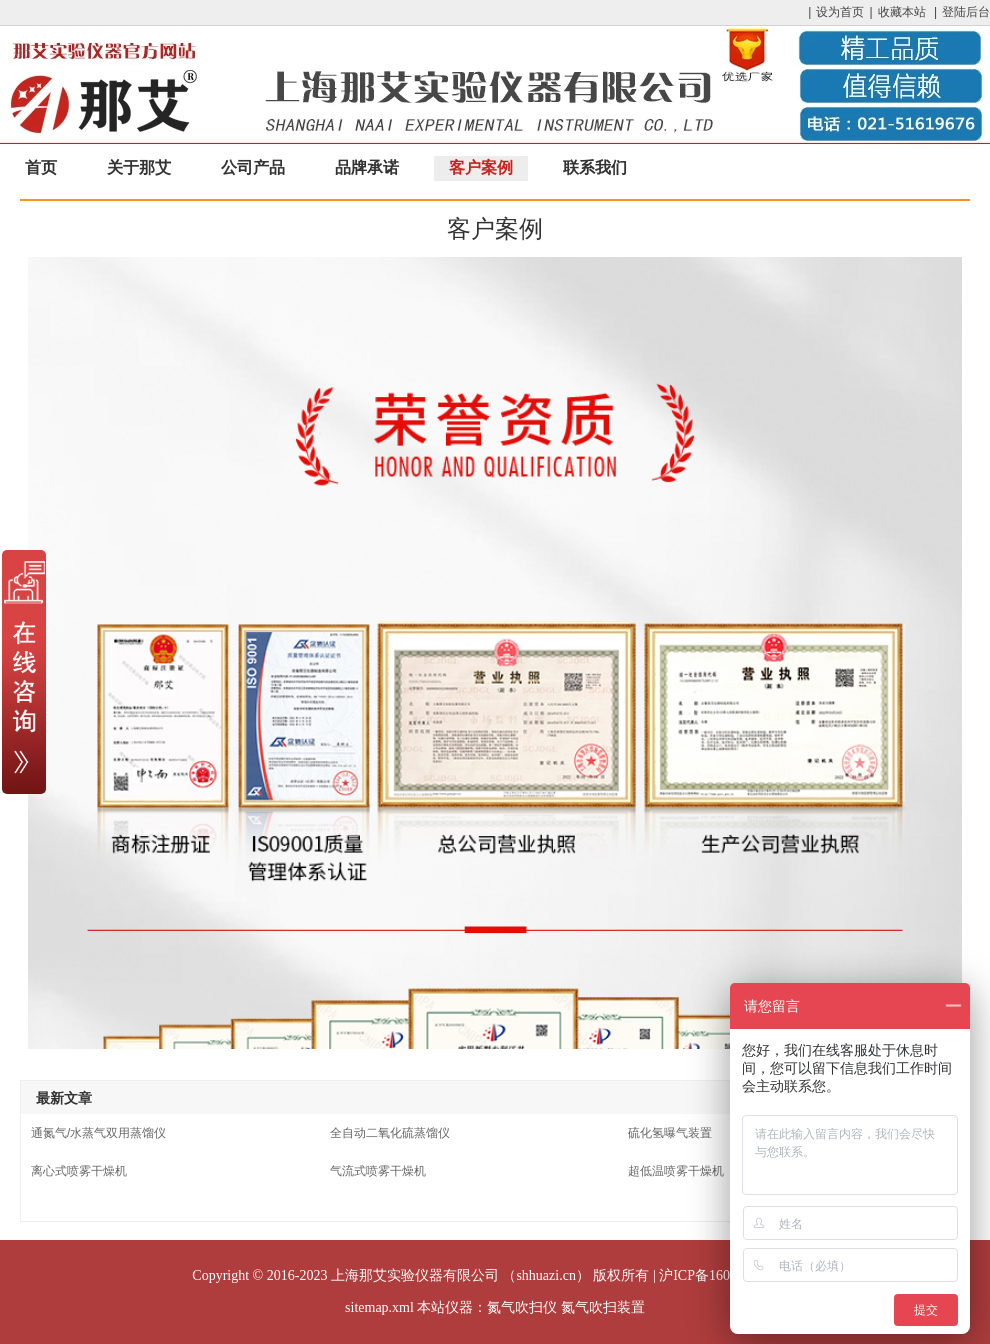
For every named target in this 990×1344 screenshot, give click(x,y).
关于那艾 (139, 167)
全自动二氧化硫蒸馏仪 (390, 1133)
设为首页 (840, 12)
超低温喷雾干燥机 (676, 1171)
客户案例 (481, 167)
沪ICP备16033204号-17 (728, 1275)
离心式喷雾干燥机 (79, 1171)
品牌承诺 (367, 167)
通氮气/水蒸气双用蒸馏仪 (98, 1133)
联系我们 (595, 167)
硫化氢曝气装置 (670, 1133)
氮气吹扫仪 (522, 1307)
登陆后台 (966, 12)
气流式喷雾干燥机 (378, 1171)
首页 (41, 167)
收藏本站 (902, 12)
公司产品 (253, 167)
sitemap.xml (379, 1307)
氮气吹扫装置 (603, 1307)
